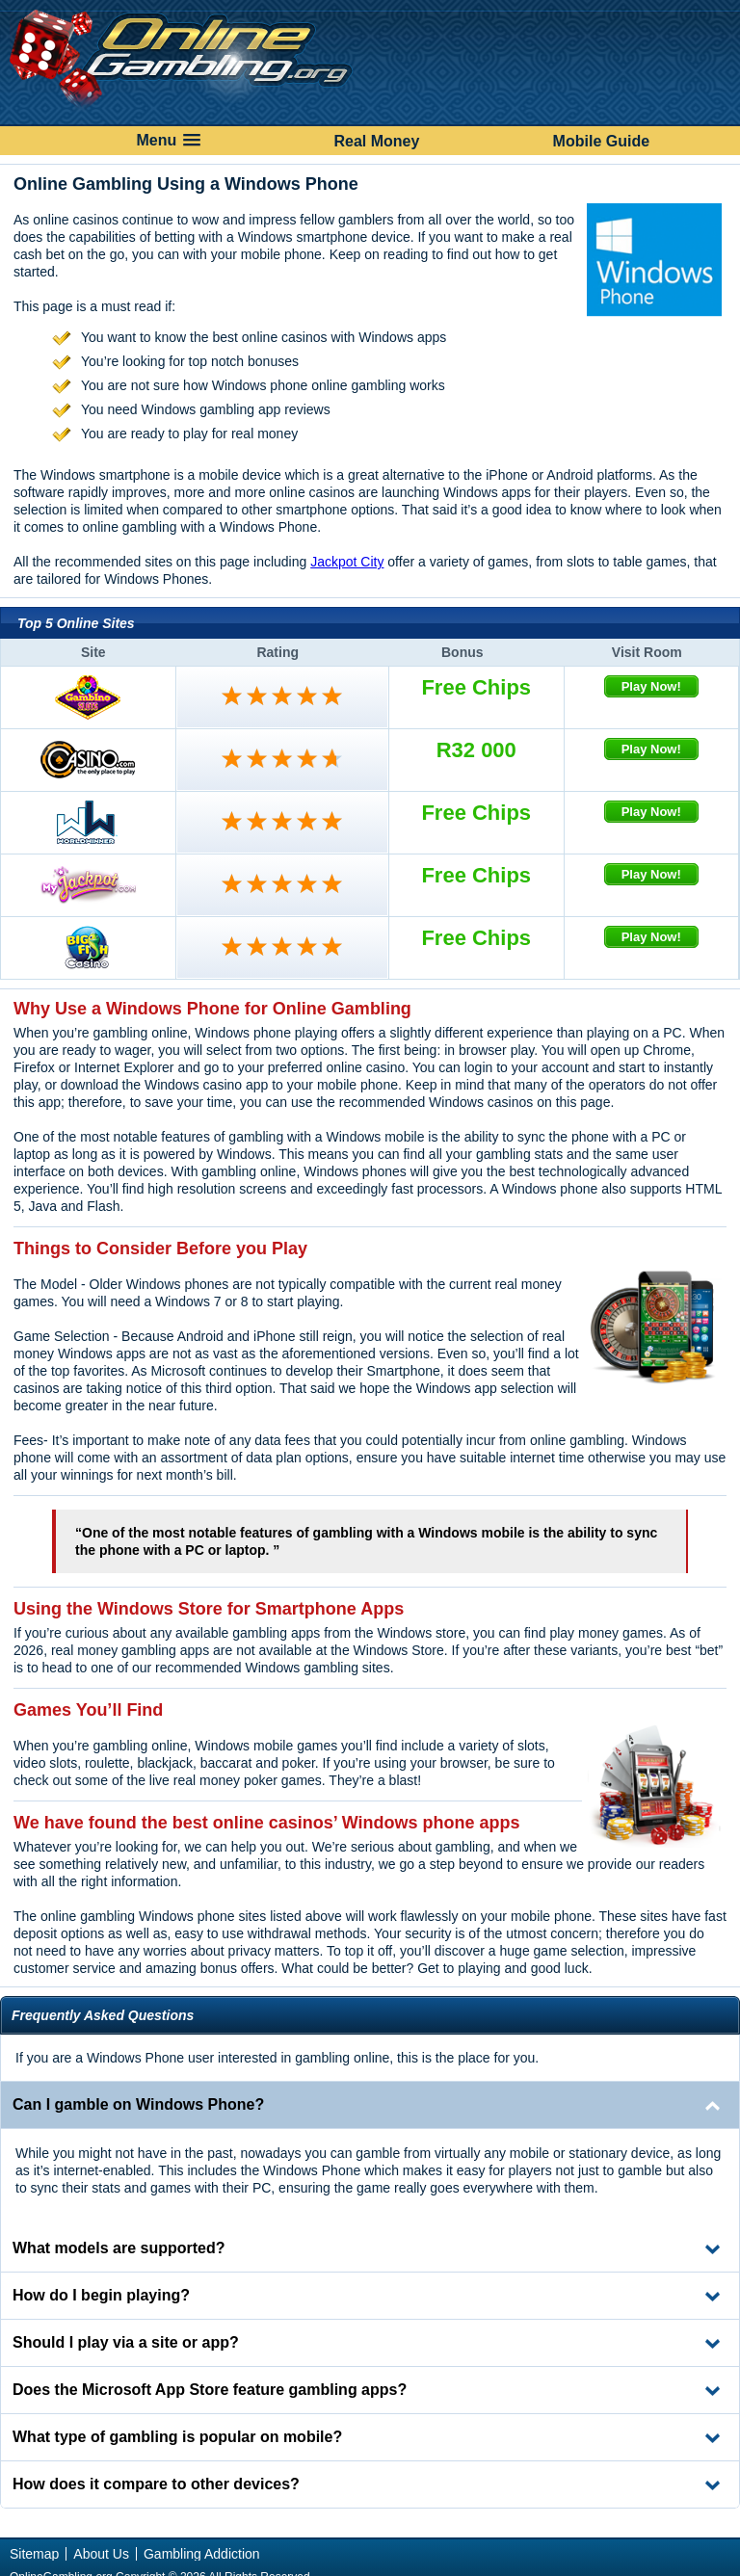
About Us (101, 2554)
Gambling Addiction (202, 2554)
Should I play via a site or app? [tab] (126, 2342)
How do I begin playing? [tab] (101, 2295)
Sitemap (34, 2554)
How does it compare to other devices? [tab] (156, 2484)
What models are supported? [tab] (119, 2248)
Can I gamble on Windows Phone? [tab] (138, 2104)
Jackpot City (346, 561)
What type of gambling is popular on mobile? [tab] (177, 2437)
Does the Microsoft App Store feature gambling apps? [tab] (210, 2389)
